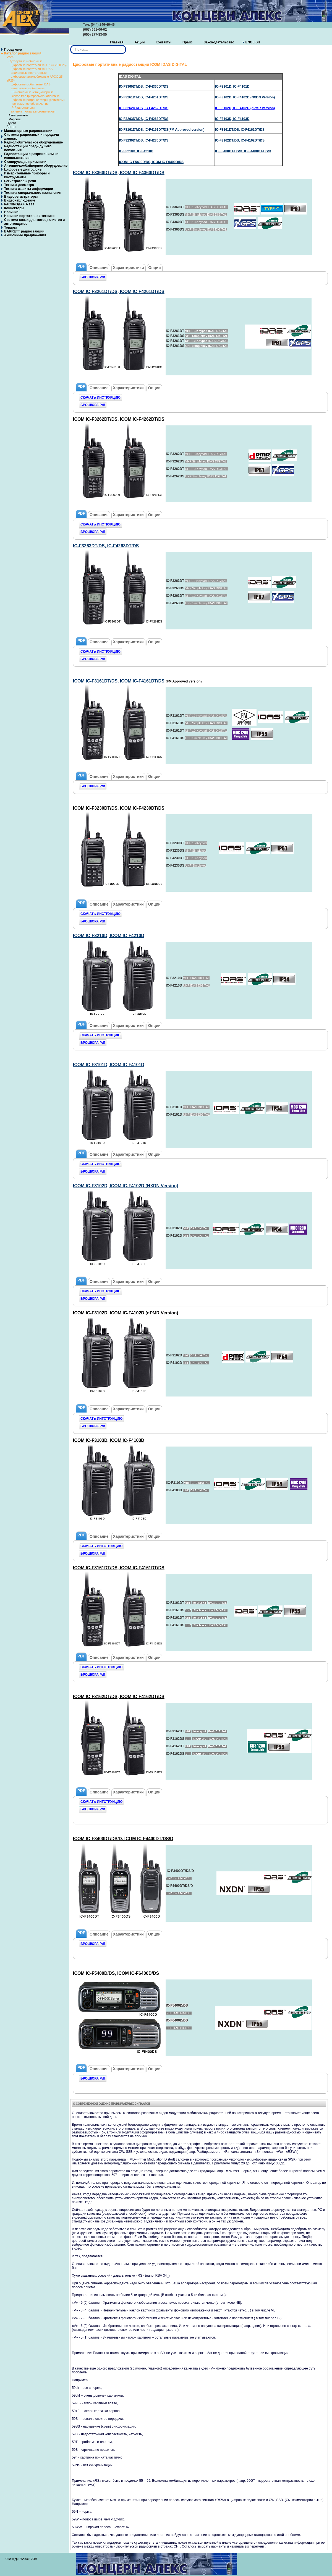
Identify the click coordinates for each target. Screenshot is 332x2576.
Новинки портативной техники (29, 216)
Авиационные (18, 115)
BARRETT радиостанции (24, 231)
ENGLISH (252, 42)
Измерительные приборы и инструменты (27, 175)
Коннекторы (14, 208)
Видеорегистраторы (21, 196)
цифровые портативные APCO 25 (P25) (39, 65)
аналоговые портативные (29, 72)
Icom (10, 57)
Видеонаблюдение (19, 200)
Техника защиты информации (28, 189)
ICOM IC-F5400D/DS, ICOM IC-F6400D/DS (151, 162)
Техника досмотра (19, 185)
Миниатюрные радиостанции (28, 131)
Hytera (11, 123)
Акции (140, 42)
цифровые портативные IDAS (32, 68)
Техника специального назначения (32, 193)
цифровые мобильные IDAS (31, 84)
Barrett (11, 127)
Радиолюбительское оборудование (33, 142)
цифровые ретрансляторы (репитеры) (38, 99)
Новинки (11, 212)
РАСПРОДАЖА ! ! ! (19, 204)
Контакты (163, 42)
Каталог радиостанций (22, 53)
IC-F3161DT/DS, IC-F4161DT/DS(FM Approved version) (162, 130)
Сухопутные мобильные (26, 61)
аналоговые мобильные (28, 88)
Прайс (187, 42)
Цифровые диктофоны (23, 169)
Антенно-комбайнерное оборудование (35, 166)
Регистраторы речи (20, 181)
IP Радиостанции (23, 107)
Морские (15, 119)
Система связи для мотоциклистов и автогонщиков (34, 222)
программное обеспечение (30, 103)
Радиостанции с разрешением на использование (31, 156)
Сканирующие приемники (25, 162)
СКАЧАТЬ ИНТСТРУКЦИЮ (101, 1419)
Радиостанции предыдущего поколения (27, 148)
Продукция (13, 49)
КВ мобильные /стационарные (32, 92)
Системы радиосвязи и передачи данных (31, 136)
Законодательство (219, 42)
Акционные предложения (25, 235)
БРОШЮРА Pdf (92, 277)
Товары (10, 227)
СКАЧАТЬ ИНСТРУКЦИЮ (100, 397)
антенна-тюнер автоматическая (33, 111)
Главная (117, 42)
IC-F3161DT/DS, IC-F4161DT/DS (240, 130)
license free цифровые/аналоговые (35, 96)
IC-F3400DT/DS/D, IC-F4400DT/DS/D (243, 151)
